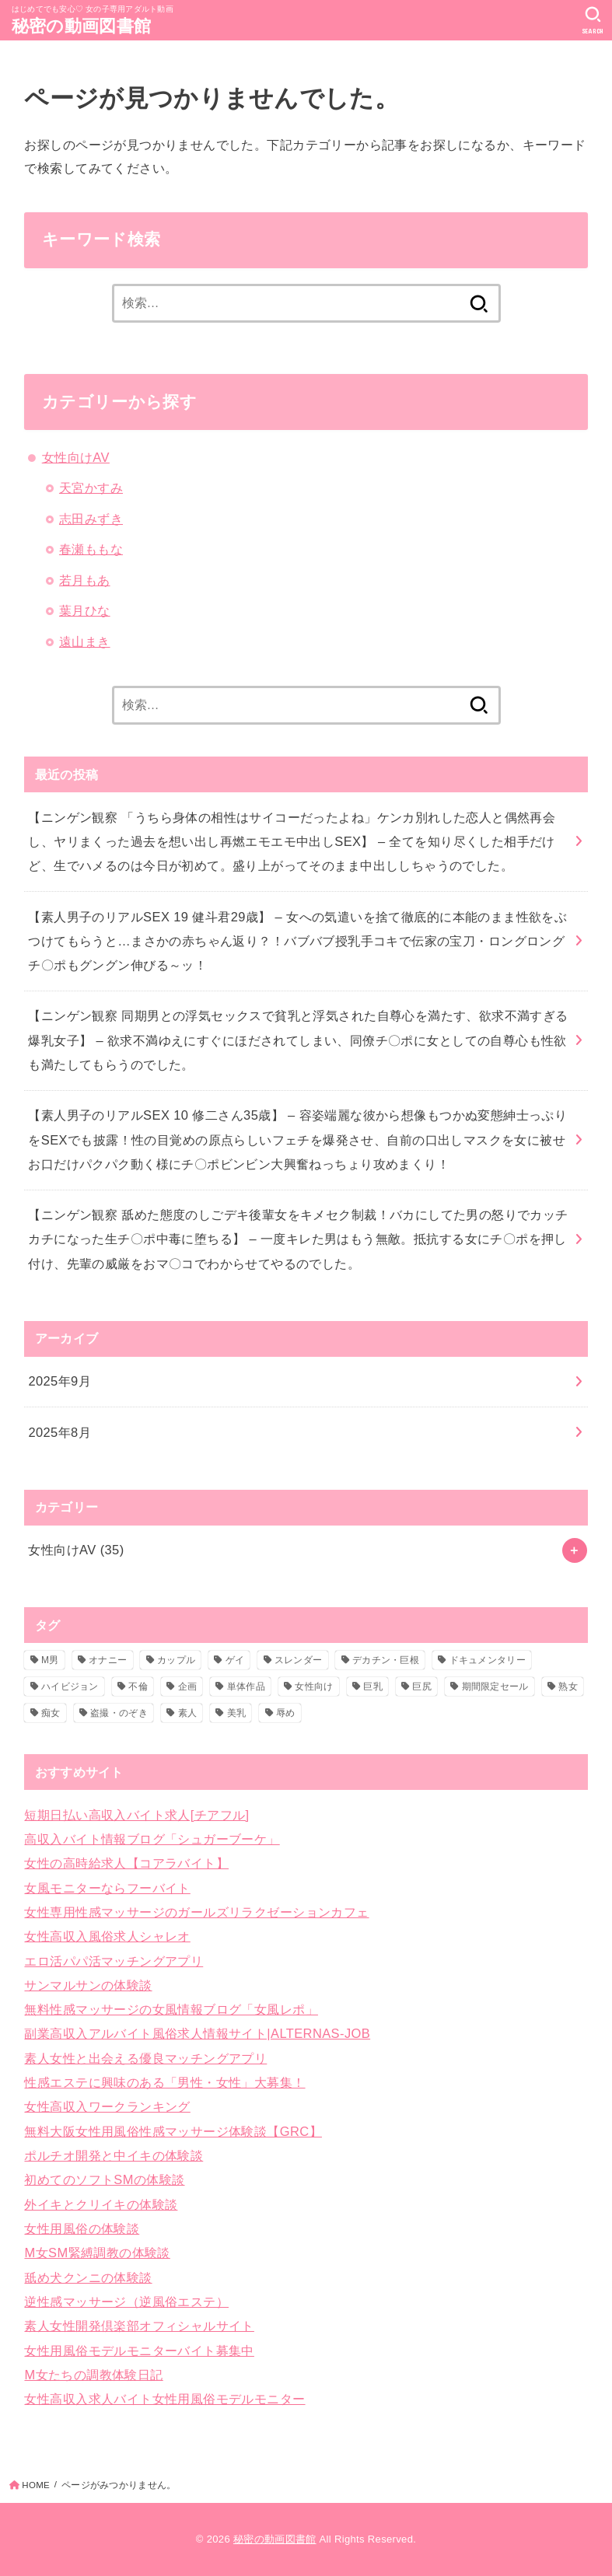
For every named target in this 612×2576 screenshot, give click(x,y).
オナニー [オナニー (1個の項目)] (108, 1660)
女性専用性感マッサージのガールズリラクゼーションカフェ (196, 1912)
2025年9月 (59, 1381)
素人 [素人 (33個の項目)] (188, 1712)
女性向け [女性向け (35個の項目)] (314, 1686)
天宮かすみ (91, 488)
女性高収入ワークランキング (107, 2106)
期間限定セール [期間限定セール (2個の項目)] (495, 1686)
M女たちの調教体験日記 (93, 2375)
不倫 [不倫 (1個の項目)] (138, 1686)
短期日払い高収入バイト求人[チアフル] (136, 1815)
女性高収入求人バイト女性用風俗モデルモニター (164, 2399)
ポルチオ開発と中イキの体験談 (113, 2155)
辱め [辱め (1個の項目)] (286, 1712)
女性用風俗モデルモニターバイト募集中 (139, 2351)
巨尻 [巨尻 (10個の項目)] (422, 1686)
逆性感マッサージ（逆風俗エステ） (126, 2302)
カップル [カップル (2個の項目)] (176, 1660)
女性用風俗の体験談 (81, 2228)
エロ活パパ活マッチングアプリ (113, 1961)
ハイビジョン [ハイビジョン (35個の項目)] (70, 1686)
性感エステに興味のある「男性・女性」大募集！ (164, 2082)
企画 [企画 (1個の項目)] (188, 1686)
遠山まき (84, 641)
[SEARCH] (593, 20)
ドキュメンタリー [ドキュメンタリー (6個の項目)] (487, 1660)
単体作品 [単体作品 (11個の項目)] (246, 1686)
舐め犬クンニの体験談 (88, 2277)
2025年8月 (59, 1432)
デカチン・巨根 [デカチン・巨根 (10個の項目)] (385, 1660)
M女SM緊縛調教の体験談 (97, 2253)
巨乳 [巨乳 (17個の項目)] (373, 1686)
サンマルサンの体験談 (88, 1985)
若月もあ (84, 580)
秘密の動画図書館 (81, 26)
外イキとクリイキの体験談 (100, 2204)
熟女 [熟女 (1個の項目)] (568, 1686)
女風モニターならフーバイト (107, 1888)
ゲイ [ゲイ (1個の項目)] (235, 1660)
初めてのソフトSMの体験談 (104, 2179)
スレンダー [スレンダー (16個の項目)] (299, 1660)
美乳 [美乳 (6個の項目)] (237, 1712)
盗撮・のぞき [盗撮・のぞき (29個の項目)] (119, 1712)
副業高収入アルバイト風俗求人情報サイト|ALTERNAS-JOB (197, 2033)
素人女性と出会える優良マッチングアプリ (145, 2058)
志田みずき (91, 519)
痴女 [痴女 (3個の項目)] (51, 1712)
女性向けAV (76, 457)
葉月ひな (84, 610)
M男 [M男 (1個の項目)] (50, 1660)
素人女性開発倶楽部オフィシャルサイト (139, 2326)
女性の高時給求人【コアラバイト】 (126, 1863)
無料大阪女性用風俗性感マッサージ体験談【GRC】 (172, 2131)
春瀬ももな (91, 549)
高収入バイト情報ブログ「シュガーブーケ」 (151, 1839)
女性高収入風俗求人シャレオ (107, 1936)
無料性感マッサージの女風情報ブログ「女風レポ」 (170, 2009)
